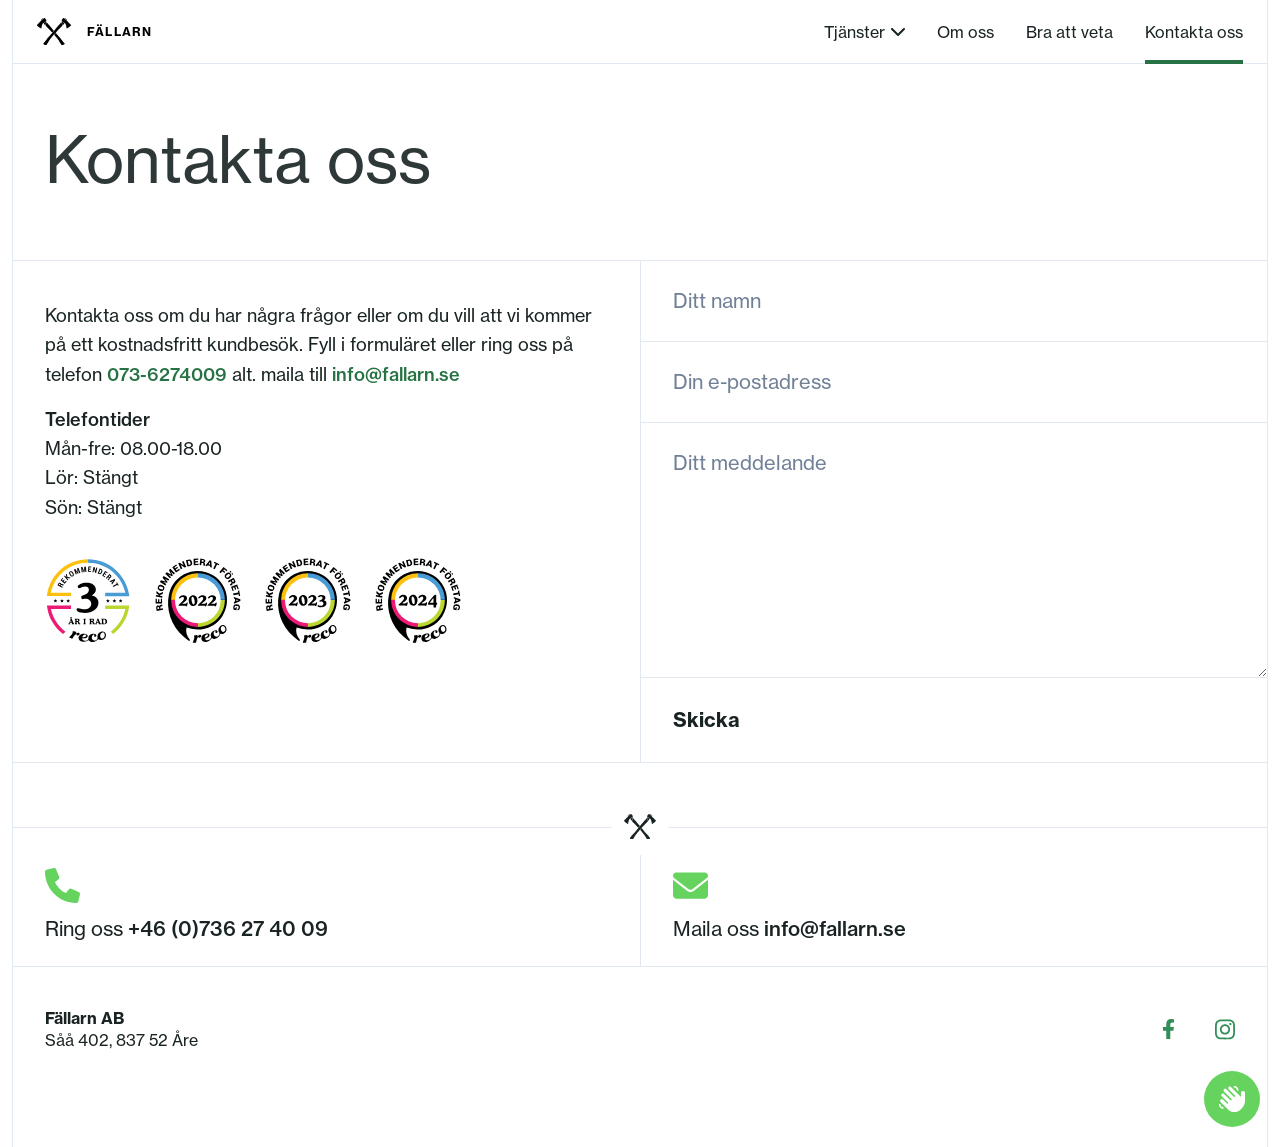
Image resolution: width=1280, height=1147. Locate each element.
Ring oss (186, 928)
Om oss (965, 32)
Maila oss (789, 928)
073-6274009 (167, 374)
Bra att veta (1069, 32)
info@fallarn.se (396, 374)
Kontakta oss (1194, 32)
